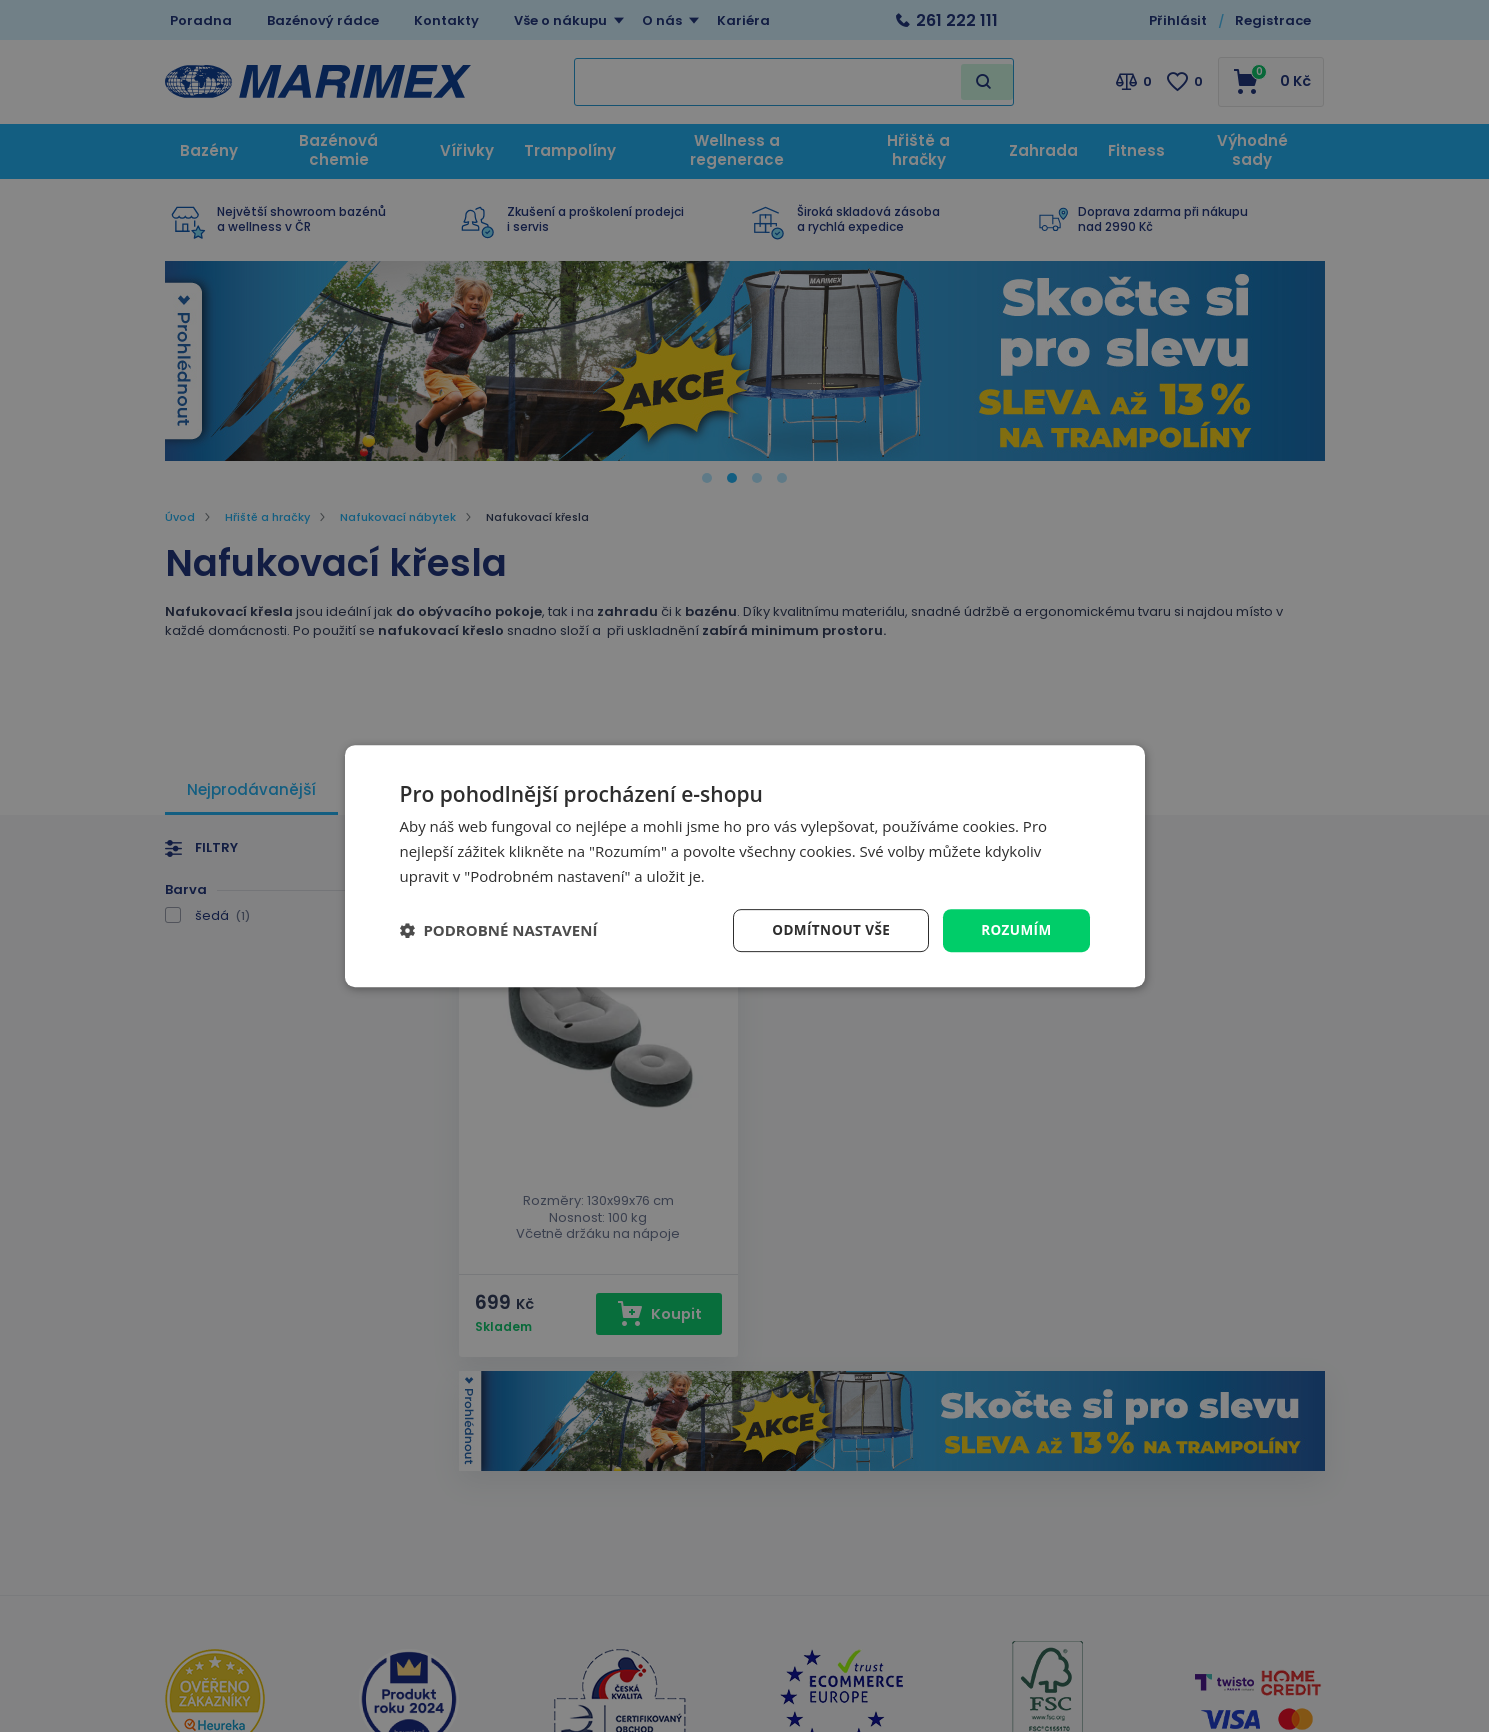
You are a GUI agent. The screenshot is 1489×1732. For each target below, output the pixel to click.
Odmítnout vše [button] (826, 929)
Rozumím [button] (1015, 929)
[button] (499, 930)
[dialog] (745, 865)
